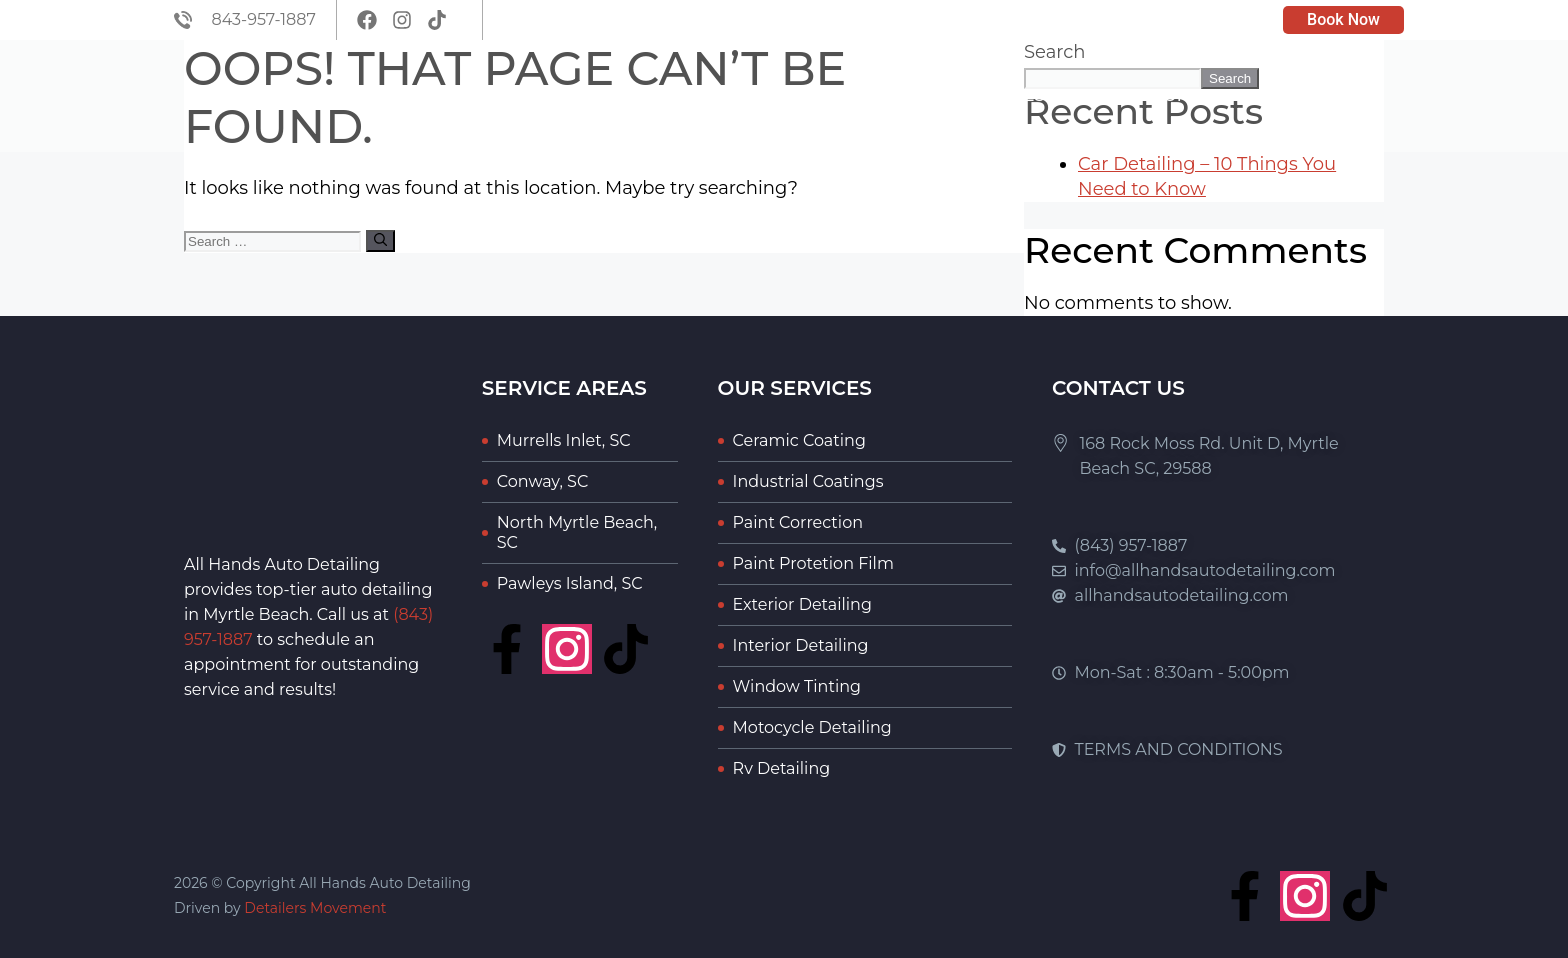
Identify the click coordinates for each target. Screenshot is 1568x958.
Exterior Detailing (802, 604)
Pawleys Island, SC (570, 583)
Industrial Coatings (808, 481)
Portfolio (1200, 95)
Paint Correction (798, 522)
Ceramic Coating (799, 440)
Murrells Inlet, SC (564, 440)
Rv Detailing (782, 768)
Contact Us (1331, 95)
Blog (1097, 95)
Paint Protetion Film (813, 563)
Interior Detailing (801, 645)
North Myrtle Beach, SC (577, 532)
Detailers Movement (315, 908)
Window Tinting (797, 686)
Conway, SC (542, 481)
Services (1004, 95)
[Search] (380, 241)
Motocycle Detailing (812, 727)
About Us (891, 95)
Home (792, 95)
